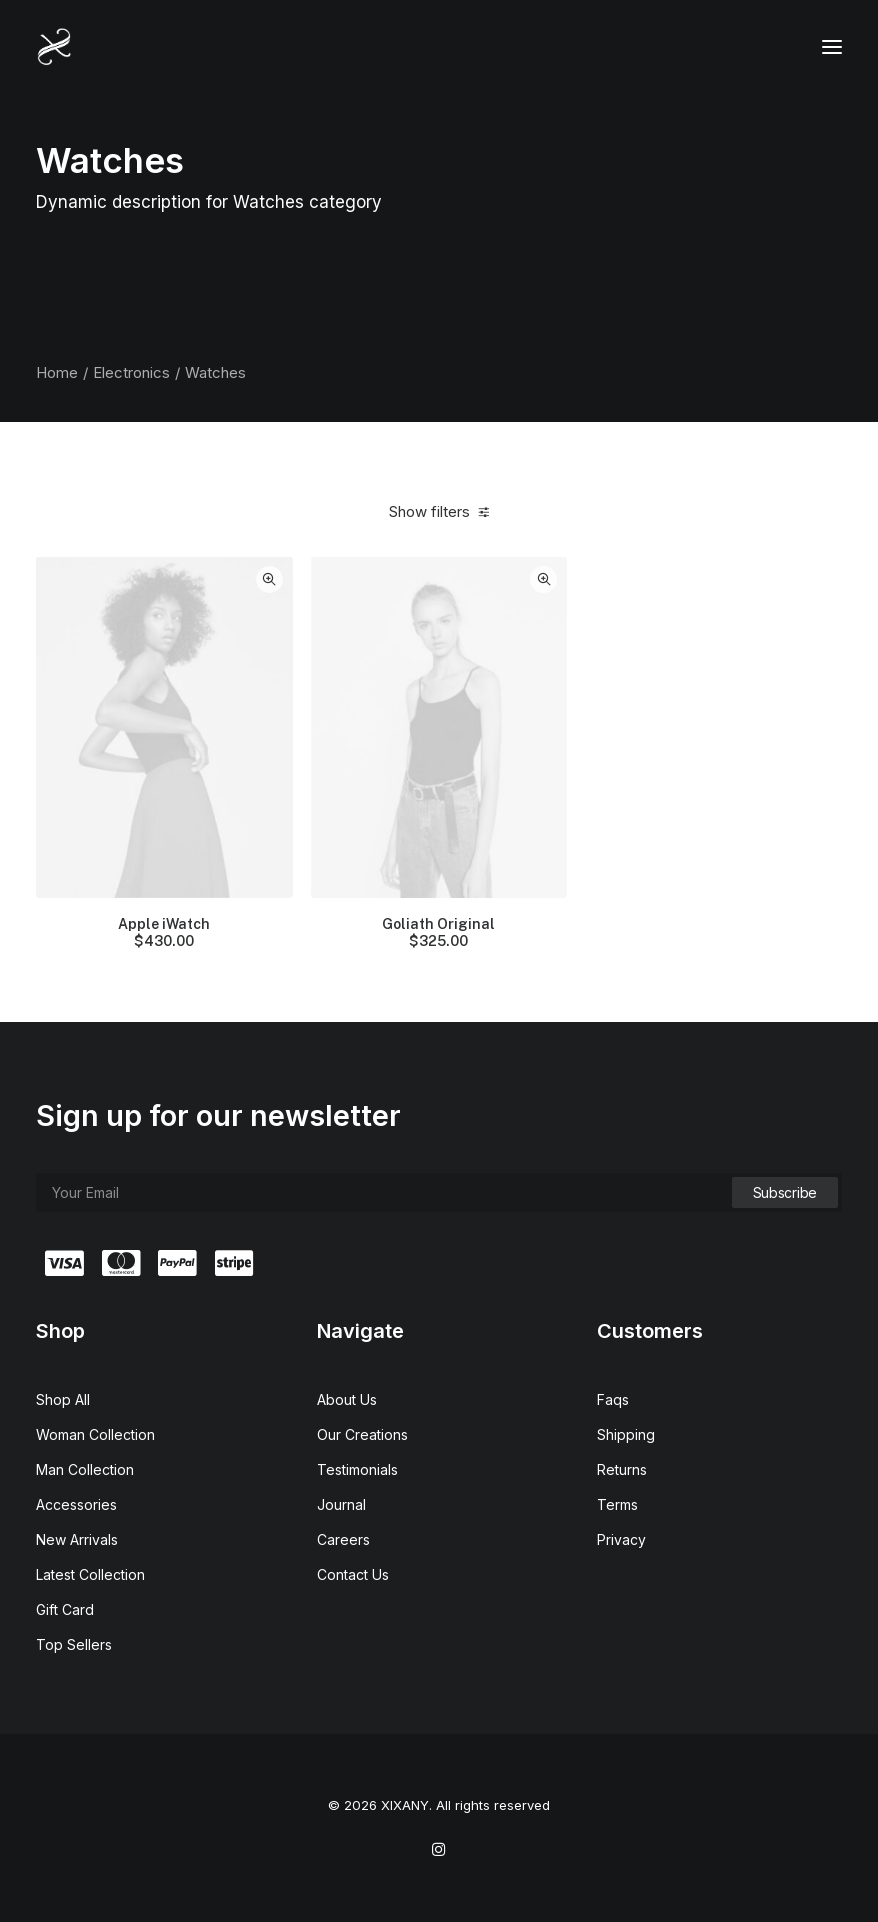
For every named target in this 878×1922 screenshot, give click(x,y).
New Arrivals (77, 1539)
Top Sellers (74, 1644)
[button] (832, 47)
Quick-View (269, 579)
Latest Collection (90, 1574)
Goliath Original (438, 933)
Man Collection (85, 1469)
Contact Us (353, 1574)
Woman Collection (95, 1434)
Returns (622, 1469)
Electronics (131, 372)
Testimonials (357, 1469)
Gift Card (65, 1609)
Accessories (76, 1504)
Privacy (621, 1539)
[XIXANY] (54, 47)
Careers (343, 1539)
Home (57, 372)
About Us (347, 1399)
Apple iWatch (164, 933)
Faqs (613, 1399)
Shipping (626, 1434)
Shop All (63, 1399)
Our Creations (362, 1434)
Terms (617, 1504)
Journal (341, 1504)
